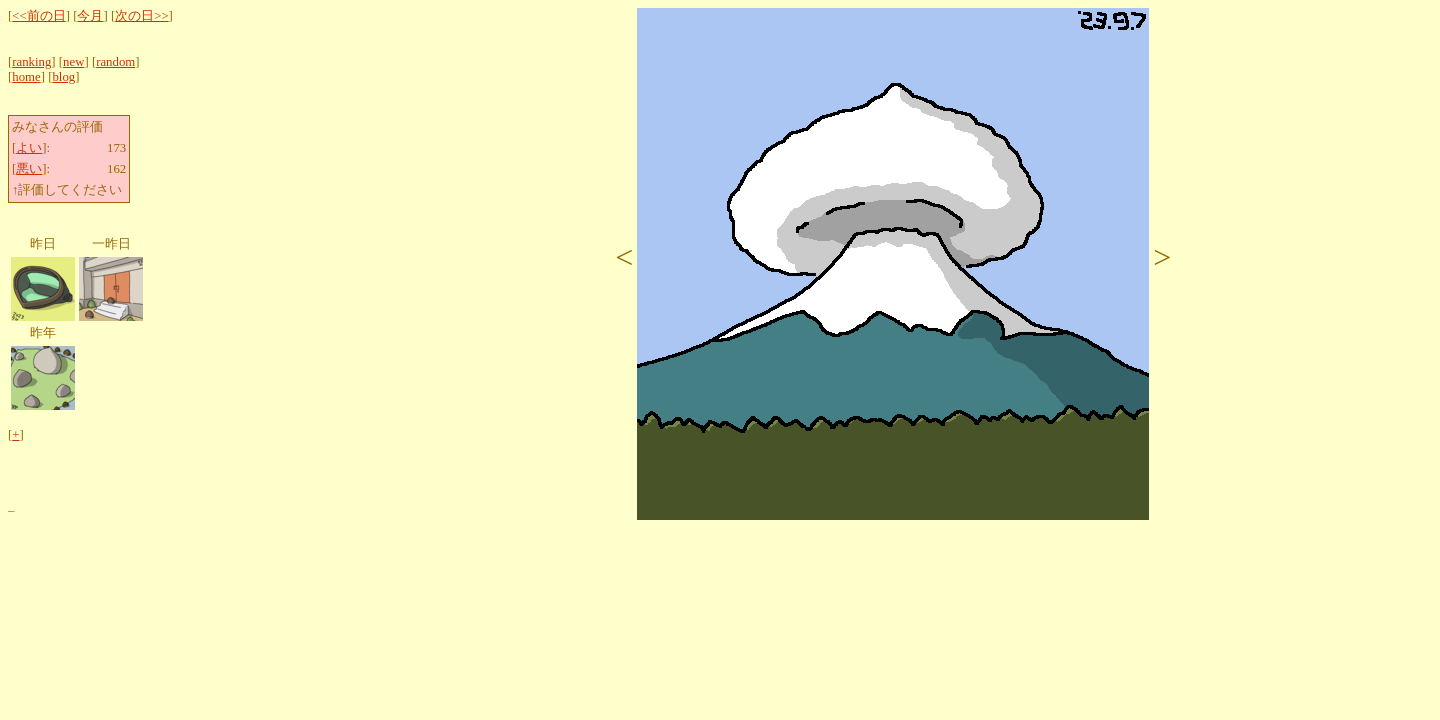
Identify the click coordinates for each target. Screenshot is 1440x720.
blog (63, 77)
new (73, 62)
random (115, 62)
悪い (29, 169)
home (26, 77)
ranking (31, 62)
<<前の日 (38, 16)
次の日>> (141, 16)
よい (29, 148)
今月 (90, 16)
